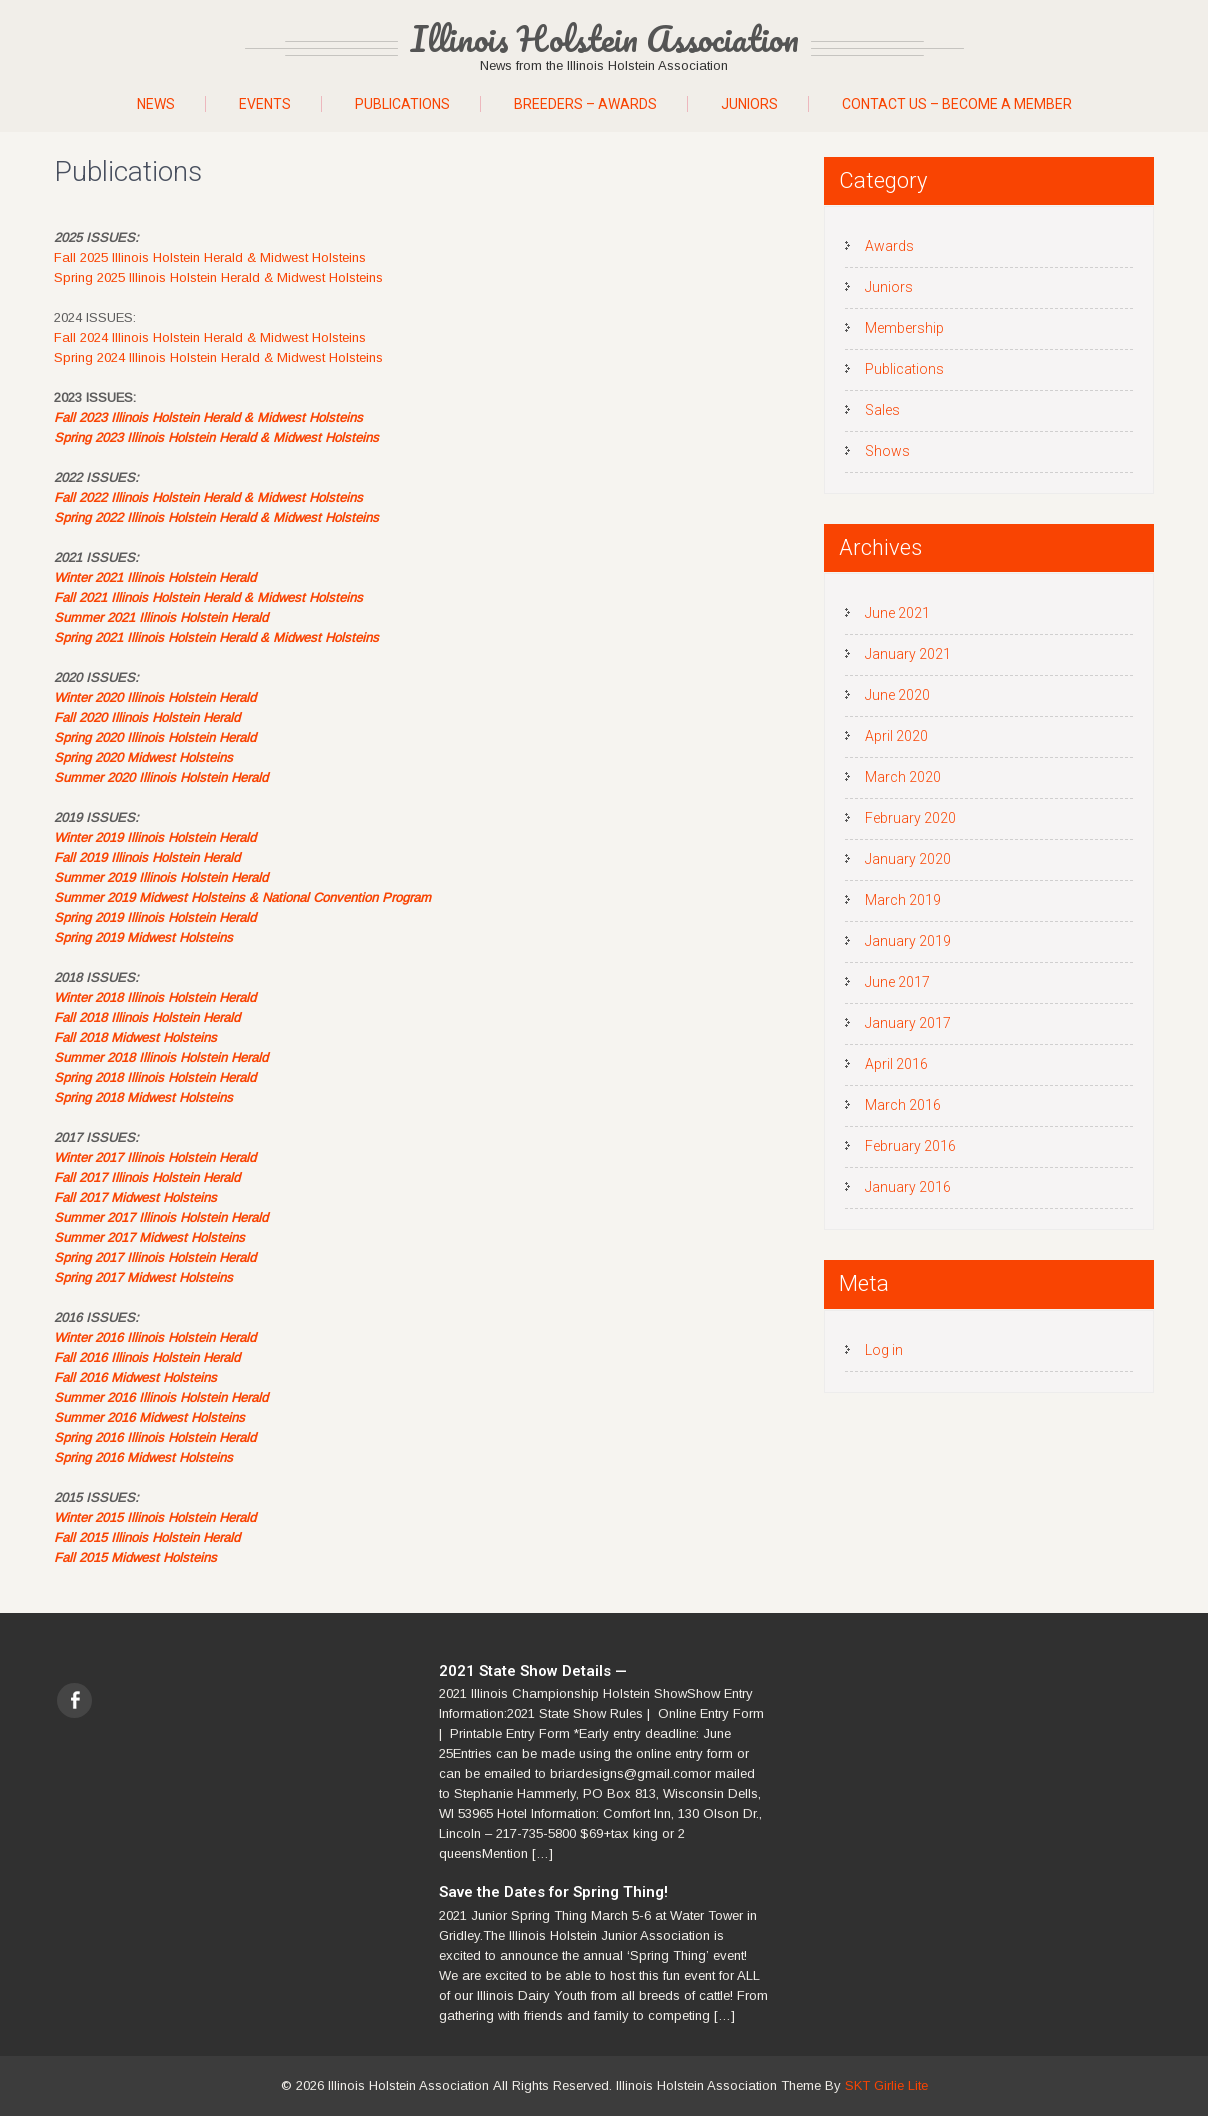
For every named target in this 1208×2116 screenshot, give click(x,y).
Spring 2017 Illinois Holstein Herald (155, 1257)
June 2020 (897, 695)
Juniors (749, 104)
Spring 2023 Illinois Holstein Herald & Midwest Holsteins (216, 437)
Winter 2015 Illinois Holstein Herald (155, 1517)
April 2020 (896, 736)
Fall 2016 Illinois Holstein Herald (147, 1357)
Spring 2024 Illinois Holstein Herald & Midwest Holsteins (218, 357)
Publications (402, 104)
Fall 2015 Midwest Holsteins (135, 1557)
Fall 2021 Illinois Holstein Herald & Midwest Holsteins (208, 597)
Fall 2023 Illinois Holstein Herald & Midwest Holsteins (208, 417)
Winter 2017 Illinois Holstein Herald (155, 1157)
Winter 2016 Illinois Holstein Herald (155, 1337)
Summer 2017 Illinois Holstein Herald (161, 1217)
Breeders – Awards (585, 104)
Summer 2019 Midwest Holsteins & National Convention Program (242, 897)
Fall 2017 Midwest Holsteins (135, 1197)
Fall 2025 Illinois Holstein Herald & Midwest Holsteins (210, 257)
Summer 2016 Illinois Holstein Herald (161, 1397)
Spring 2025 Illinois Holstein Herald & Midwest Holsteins (218, 277)
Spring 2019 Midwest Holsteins (143, 937)
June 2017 (897, 982)
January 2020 (908, 859)
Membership (904, 328)
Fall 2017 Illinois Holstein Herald (147, 1177)
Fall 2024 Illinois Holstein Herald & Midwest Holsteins (210, 337)
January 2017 (908, 1023)
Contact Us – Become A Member (957, 104)
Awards (889, 246)
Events (265, 104)
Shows (887, 451)
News (156, 104)
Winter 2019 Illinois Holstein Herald (155, 837)
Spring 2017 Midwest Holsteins (143, 1277)
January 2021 (908, 654)
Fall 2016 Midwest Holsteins (135, 1377)
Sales (882, 410)
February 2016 (910, 1146)
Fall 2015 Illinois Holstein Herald (147, 1537)
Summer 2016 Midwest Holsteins (149, 1417)
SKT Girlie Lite (886, 2085)
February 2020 (910, 818)
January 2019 (908, 941)
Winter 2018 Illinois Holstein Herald (155, 997)
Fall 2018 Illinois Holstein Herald (147, 1017)
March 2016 (903, 1105)
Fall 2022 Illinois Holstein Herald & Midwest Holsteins (208, 497)
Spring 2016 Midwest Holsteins (143, 1457)
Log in (884, 1350)
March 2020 (903, 777)
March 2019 (903, 900)
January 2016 (908, 1187)
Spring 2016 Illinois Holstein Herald (155, 1437)
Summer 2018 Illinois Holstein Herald (161, 1057)
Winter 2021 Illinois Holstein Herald (155, 577)
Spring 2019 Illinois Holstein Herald (155, 917)
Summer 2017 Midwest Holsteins (149, 1237)
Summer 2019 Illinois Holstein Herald (161, 877)
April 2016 (896, 1064)
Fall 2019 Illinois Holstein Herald (147, 857)
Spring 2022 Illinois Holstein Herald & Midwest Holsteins (216, 517)
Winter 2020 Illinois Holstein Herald (155, 697)
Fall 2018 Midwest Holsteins (135, 1037)
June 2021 (897, 613)
